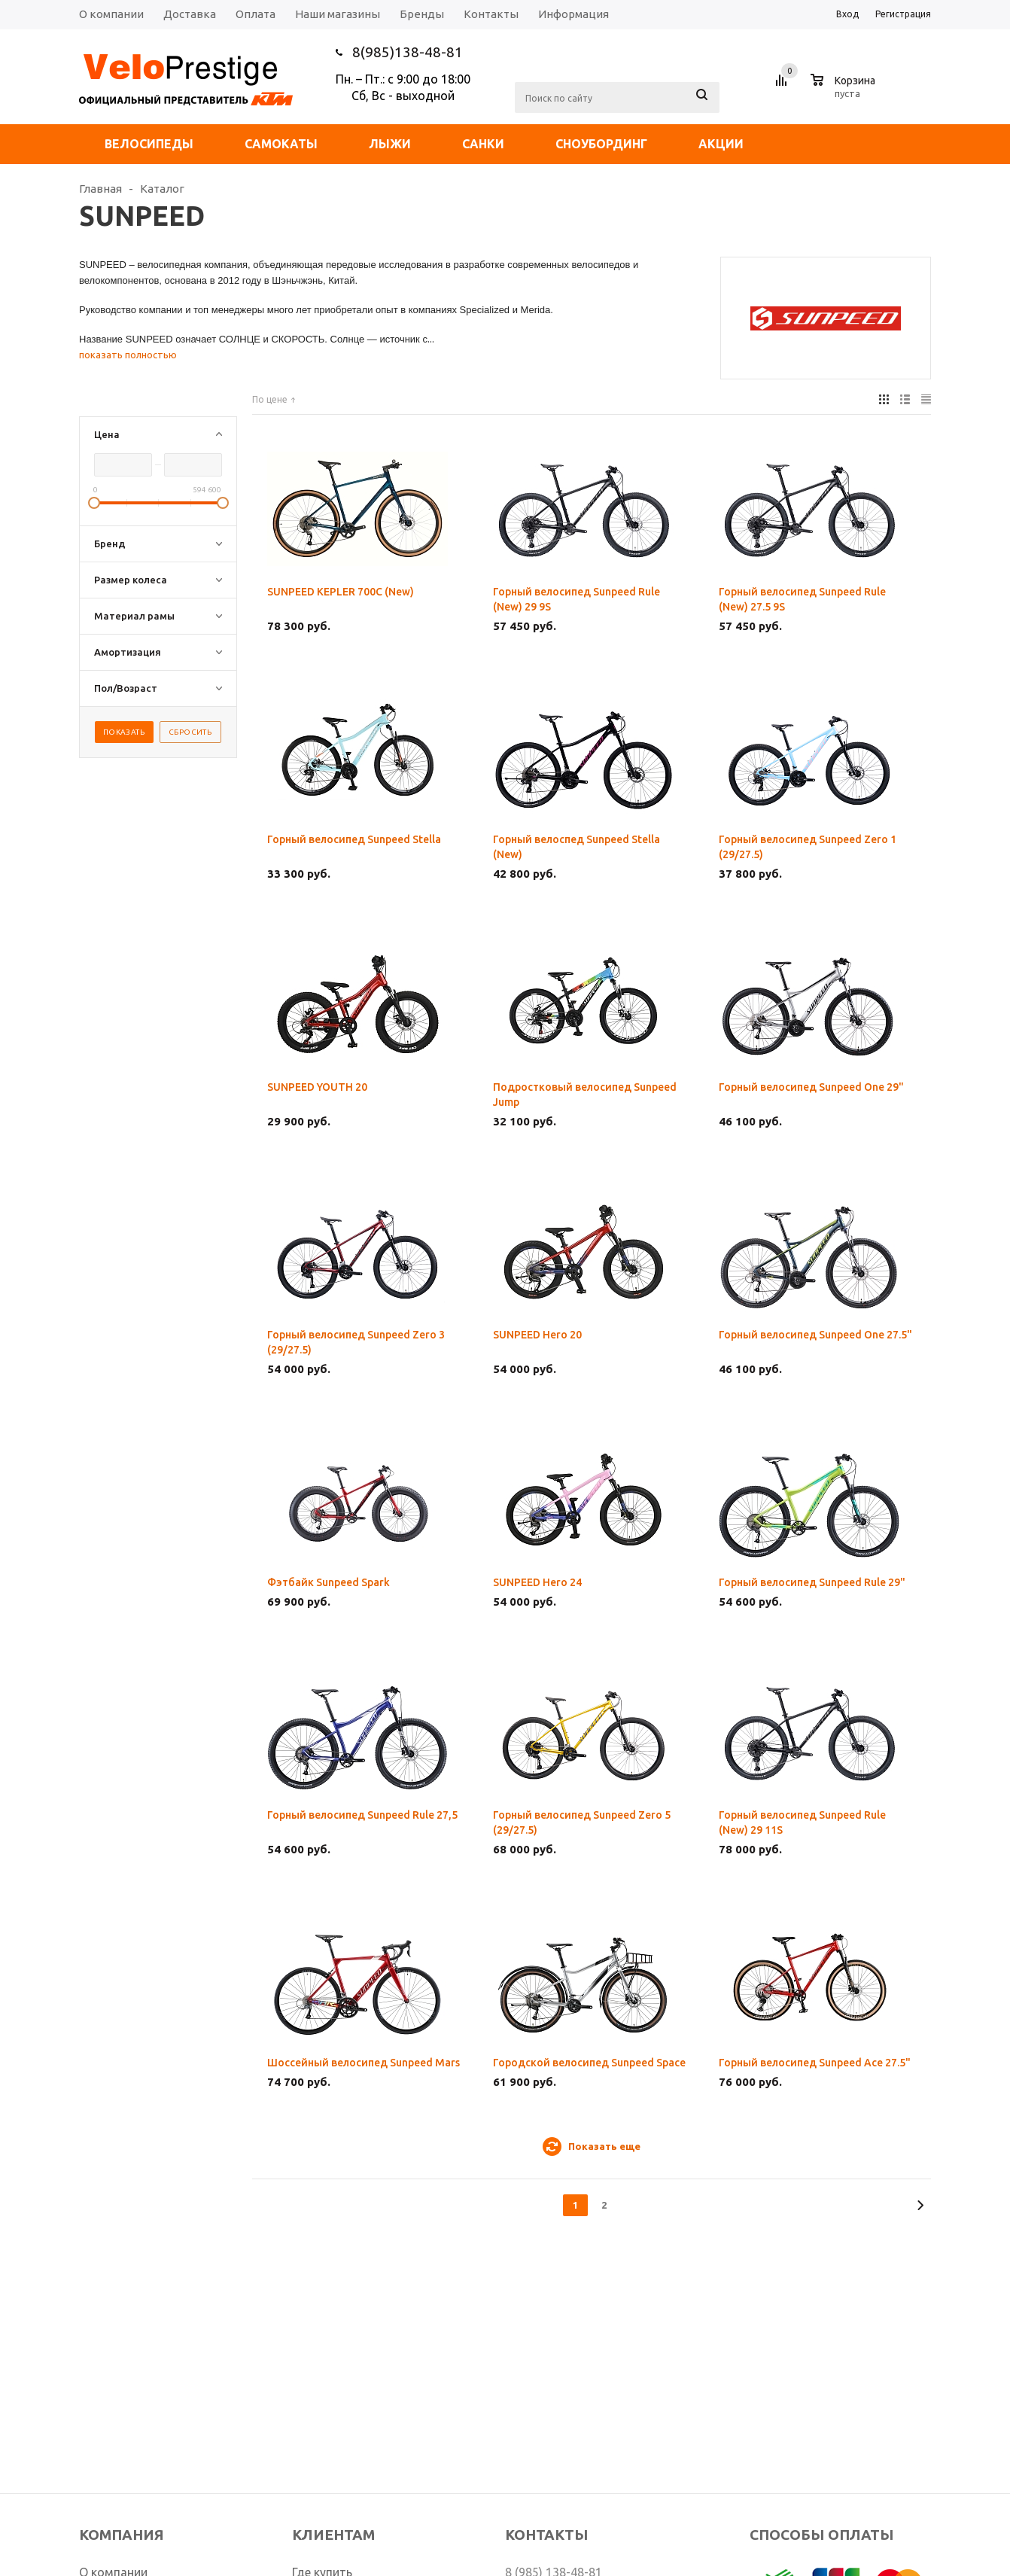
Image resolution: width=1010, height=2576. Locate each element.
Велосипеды (149, 144)
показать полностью (128, 354)
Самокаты (281, 144)
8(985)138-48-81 (407, 52)
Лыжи (390, 144)
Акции (721, 144)
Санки (483, 144)
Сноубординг (601, 144)
